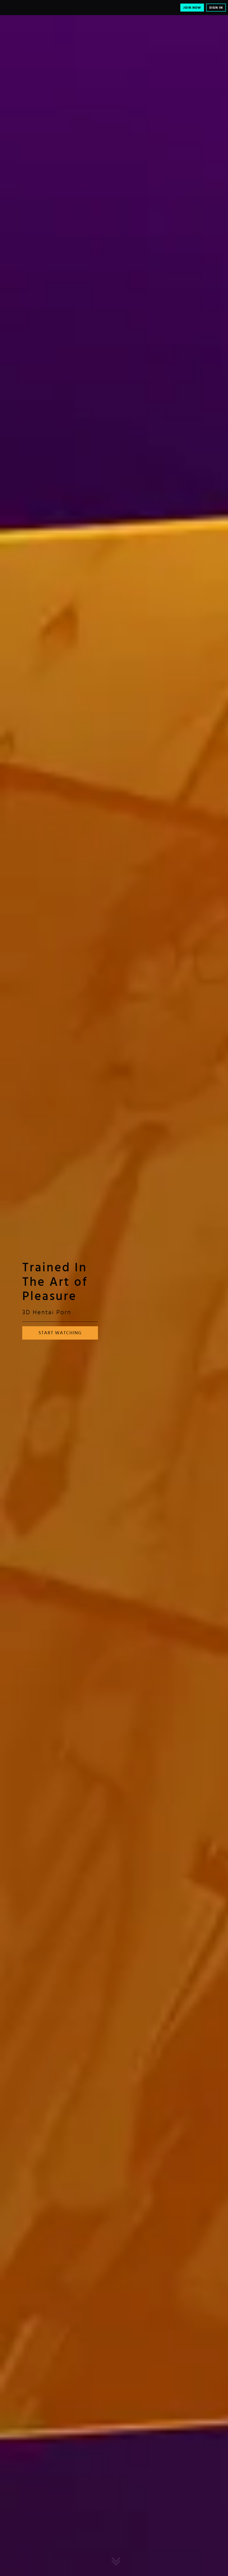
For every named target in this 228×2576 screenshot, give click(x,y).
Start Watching (60, 1332)
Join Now (192, 7)
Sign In (216, 7)
